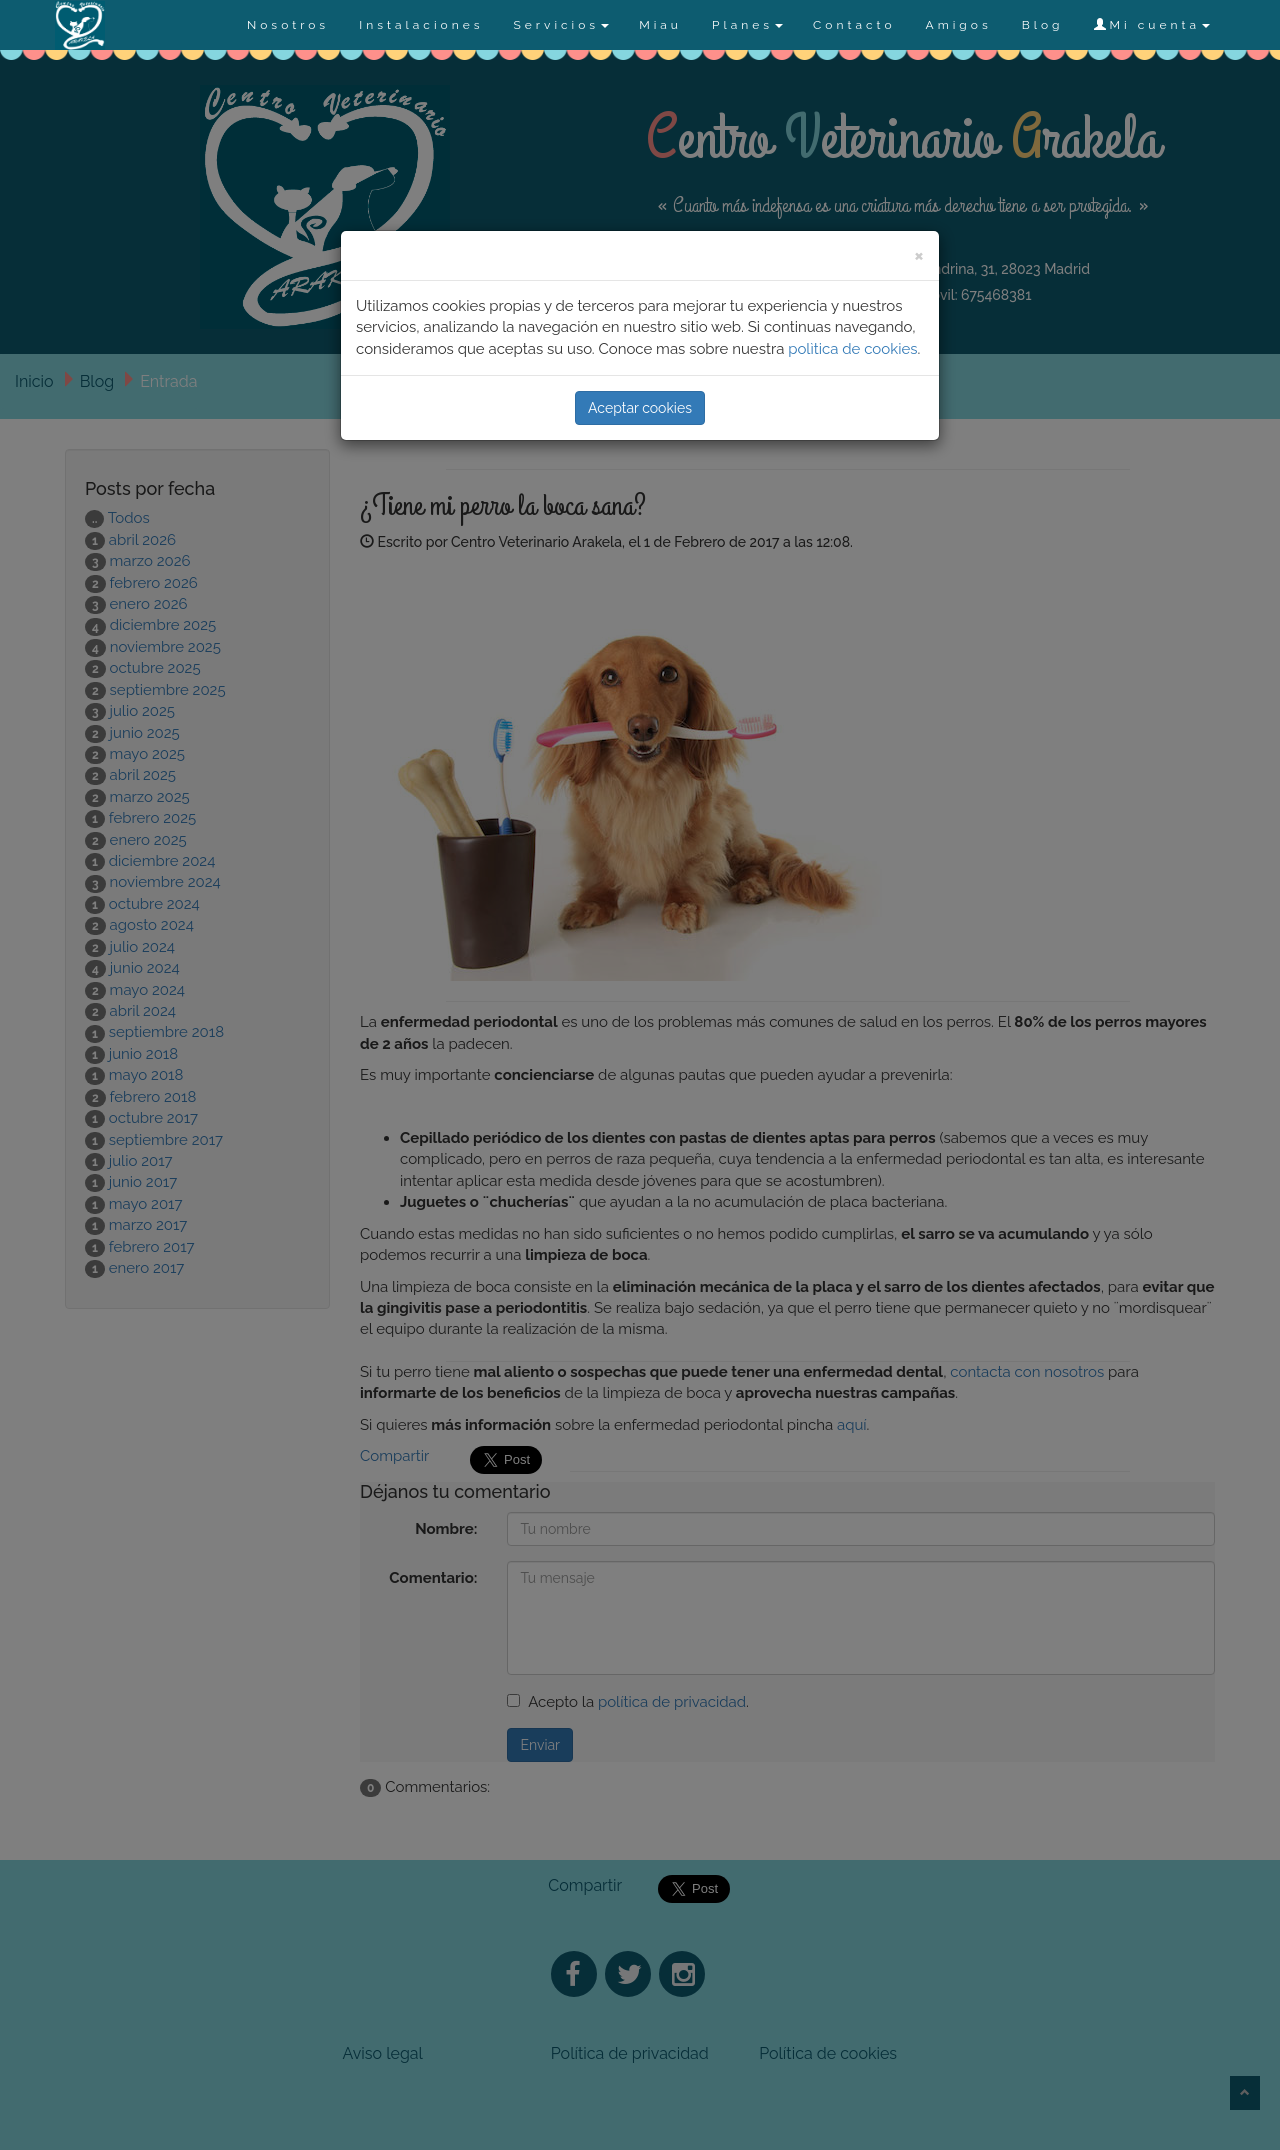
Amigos (959, 25)
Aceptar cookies (640, 408)
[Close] (919, 254)
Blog (1043, 25)
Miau (660, 25)
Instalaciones (421, 25)
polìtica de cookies (852, 349)
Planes (747, 25)
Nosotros (288, 25)
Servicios (561, 25)
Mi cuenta (1152, 25)
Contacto (854, 25)
